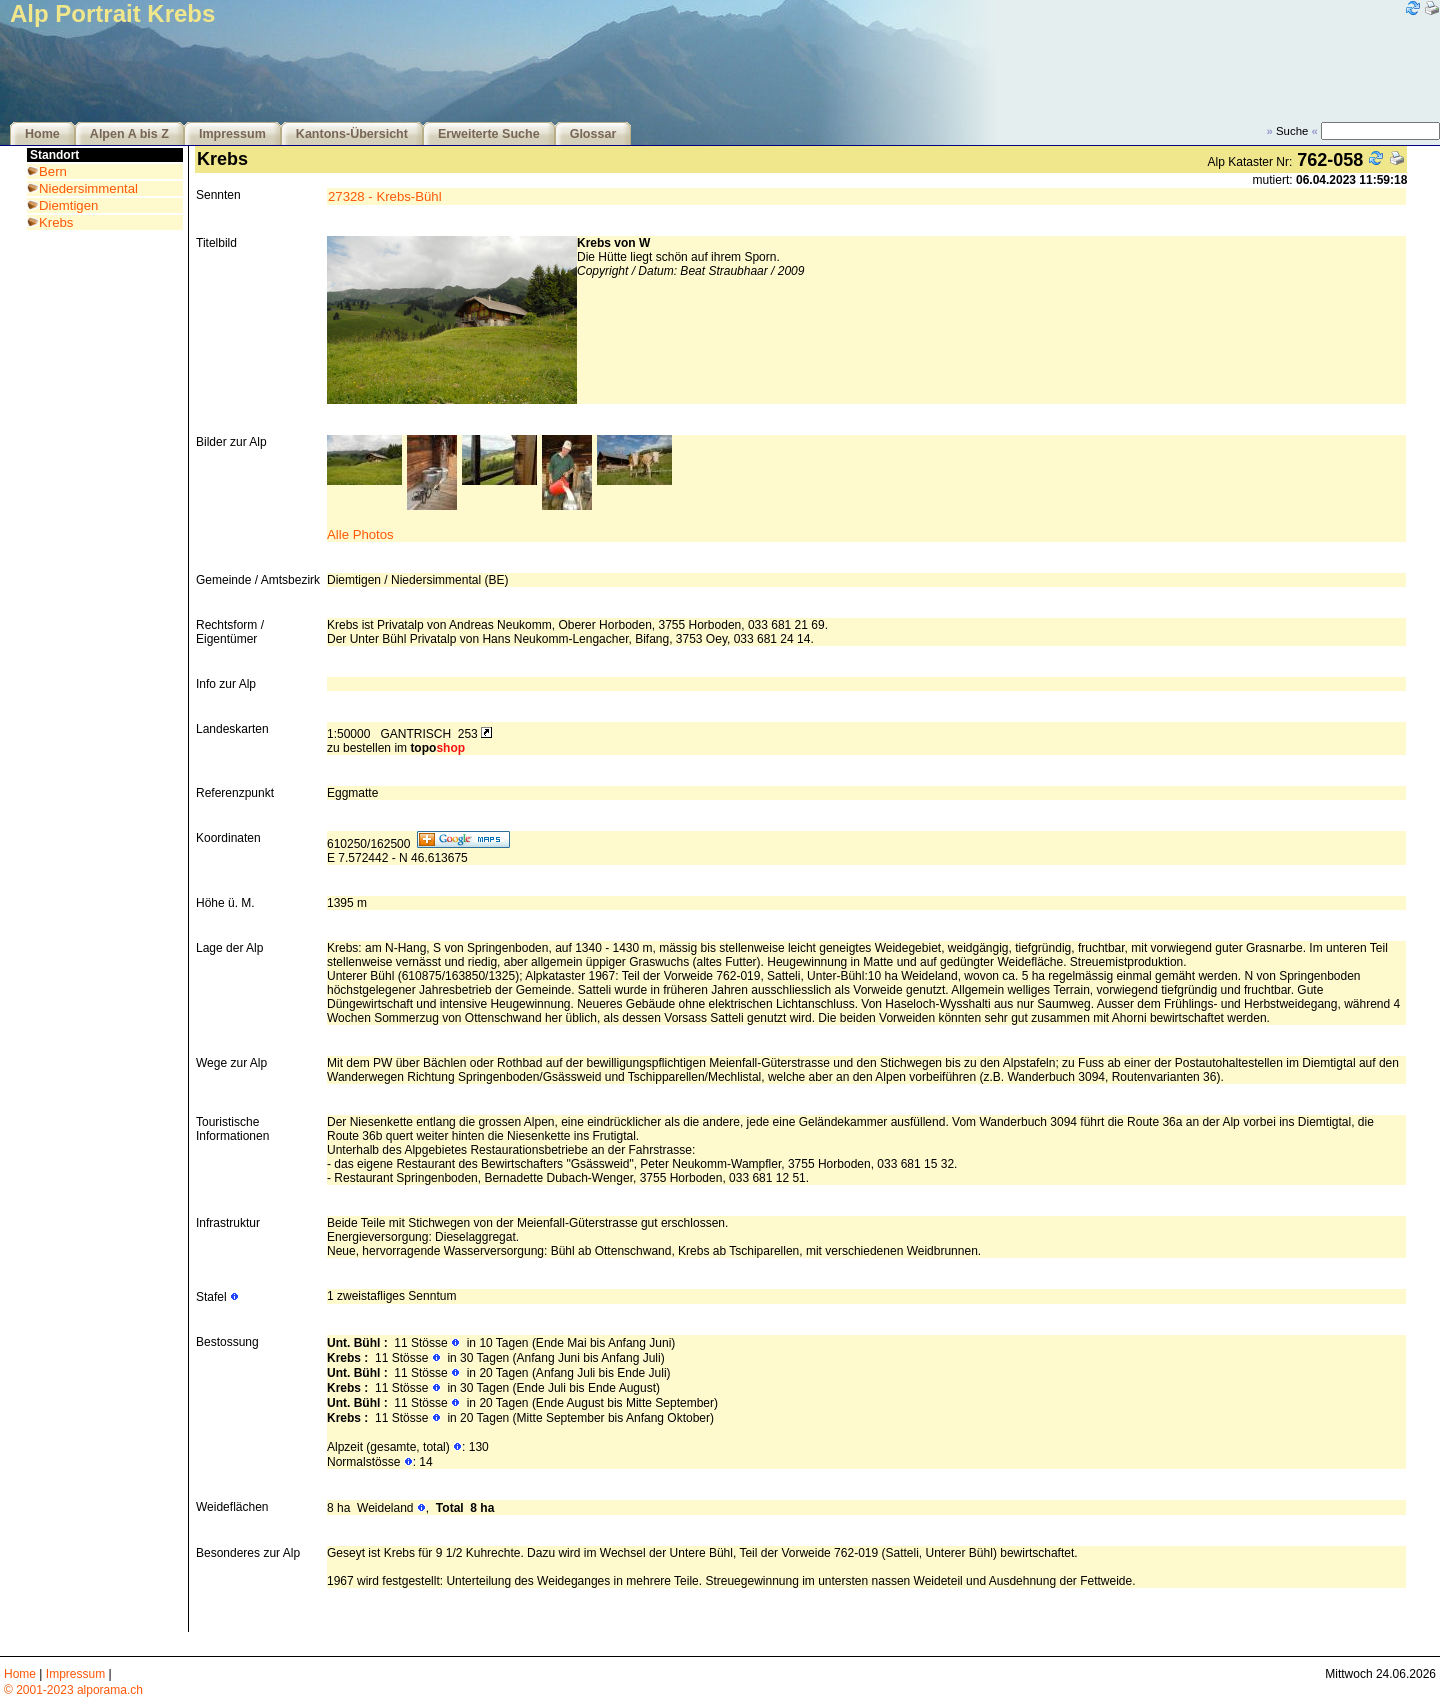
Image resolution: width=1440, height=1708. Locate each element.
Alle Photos (360, 534)
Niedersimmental (88, 188)
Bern (53, 171)
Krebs (56, 222)
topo (437, 748)
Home (42, 134)
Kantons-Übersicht (352, 134)
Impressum (232, 134)
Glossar (593, 134)
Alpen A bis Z (129, 134)
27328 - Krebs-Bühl (385, 196)
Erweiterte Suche (489, 134)
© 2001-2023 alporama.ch (73, 1690)
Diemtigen (68, 205)
